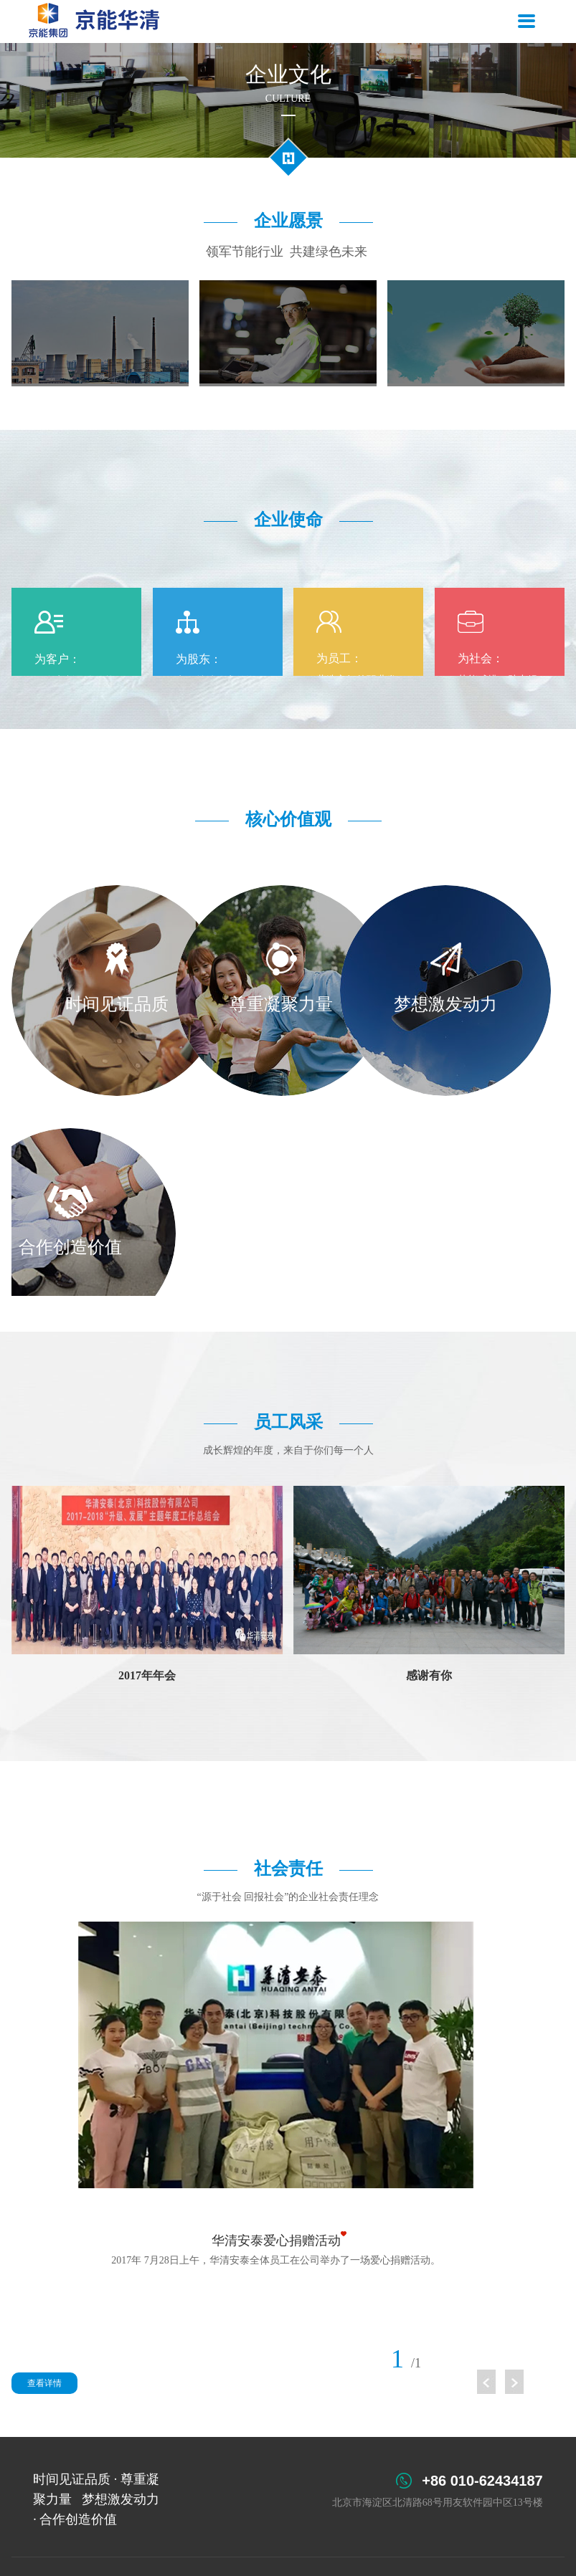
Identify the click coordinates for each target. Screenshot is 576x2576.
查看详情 (44, 2383)
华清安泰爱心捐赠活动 (276, 2240)
